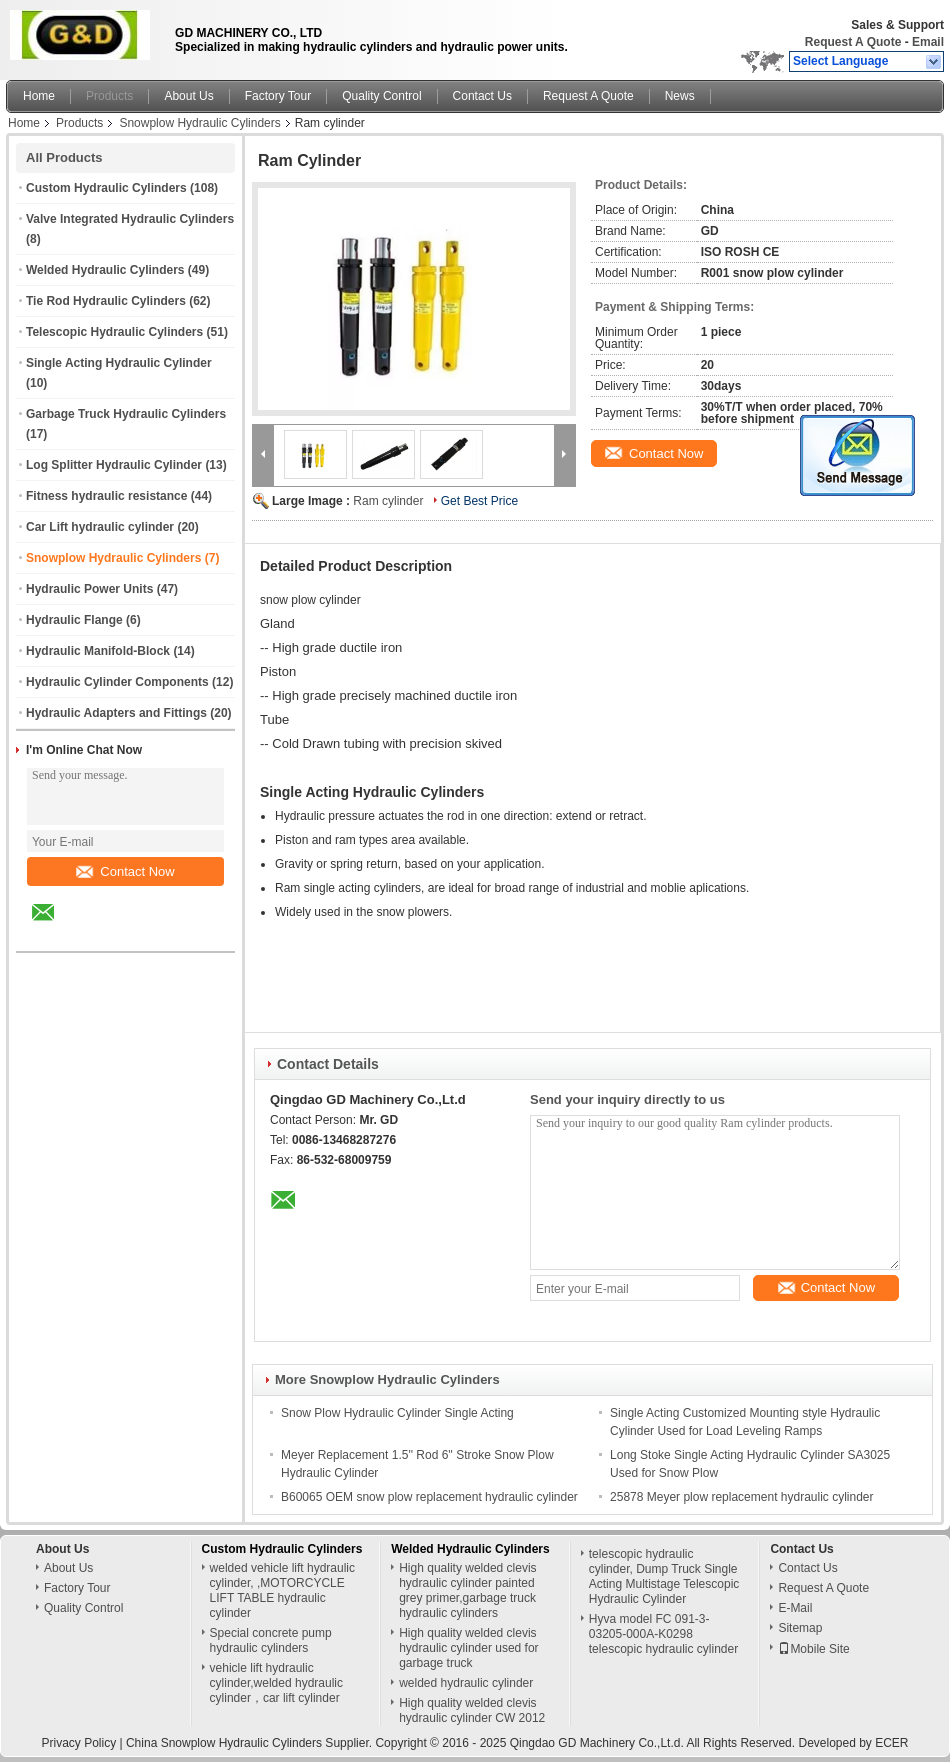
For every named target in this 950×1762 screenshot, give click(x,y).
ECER (891, 1743)
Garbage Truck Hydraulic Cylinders (126, 414)
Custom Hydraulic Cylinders (106, 188)
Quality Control (381, 96)
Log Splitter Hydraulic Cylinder (114, 465)
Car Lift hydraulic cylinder (100, 527)
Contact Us (482, 96)
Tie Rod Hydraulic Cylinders (106, 301)
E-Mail (795, 1608)
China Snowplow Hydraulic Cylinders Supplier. (250, 1743)
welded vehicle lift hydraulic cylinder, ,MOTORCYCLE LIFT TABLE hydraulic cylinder (282, 1590)
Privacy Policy (78, 1743)
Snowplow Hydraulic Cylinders (199, 123)
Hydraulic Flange (74, 620)
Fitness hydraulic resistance (106, 496)
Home (39, 96)
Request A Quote (853, 42)
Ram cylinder (388, 501)
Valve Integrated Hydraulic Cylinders (130, 219)
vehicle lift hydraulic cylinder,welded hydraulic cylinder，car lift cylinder (276, 1683)
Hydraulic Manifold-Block (98, 651)
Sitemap (800, 1628)
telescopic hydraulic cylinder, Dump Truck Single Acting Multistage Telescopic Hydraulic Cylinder (664, 1576)
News (680, 96)
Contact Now (125, 871)
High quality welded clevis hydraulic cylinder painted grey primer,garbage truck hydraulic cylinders (467, 1590)
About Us (188, 96)
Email (928, 42)
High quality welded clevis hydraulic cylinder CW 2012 (472, 1710)
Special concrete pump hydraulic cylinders (271, 1640)
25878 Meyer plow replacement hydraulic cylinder (741, 1497)
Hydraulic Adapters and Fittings (116, 713)
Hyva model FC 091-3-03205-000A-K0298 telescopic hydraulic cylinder (663, 1634)
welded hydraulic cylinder (466, 1683)
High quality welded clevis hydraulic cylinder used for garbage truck (468, 1648)
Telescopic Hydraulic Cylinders (114, 332)
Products (109, 96)
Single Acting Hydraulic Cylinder (119, 363)
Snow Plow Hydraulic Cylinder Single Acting (397, 1413)
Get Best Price (479, 501)
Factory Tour (278, 96)
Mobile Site (813, 1649)
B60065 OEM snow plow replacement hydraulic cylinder (429, 1497)
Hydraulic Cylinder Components (117, 682)
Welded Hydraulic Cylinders (105, 270)
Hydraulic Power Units (89, 589)
